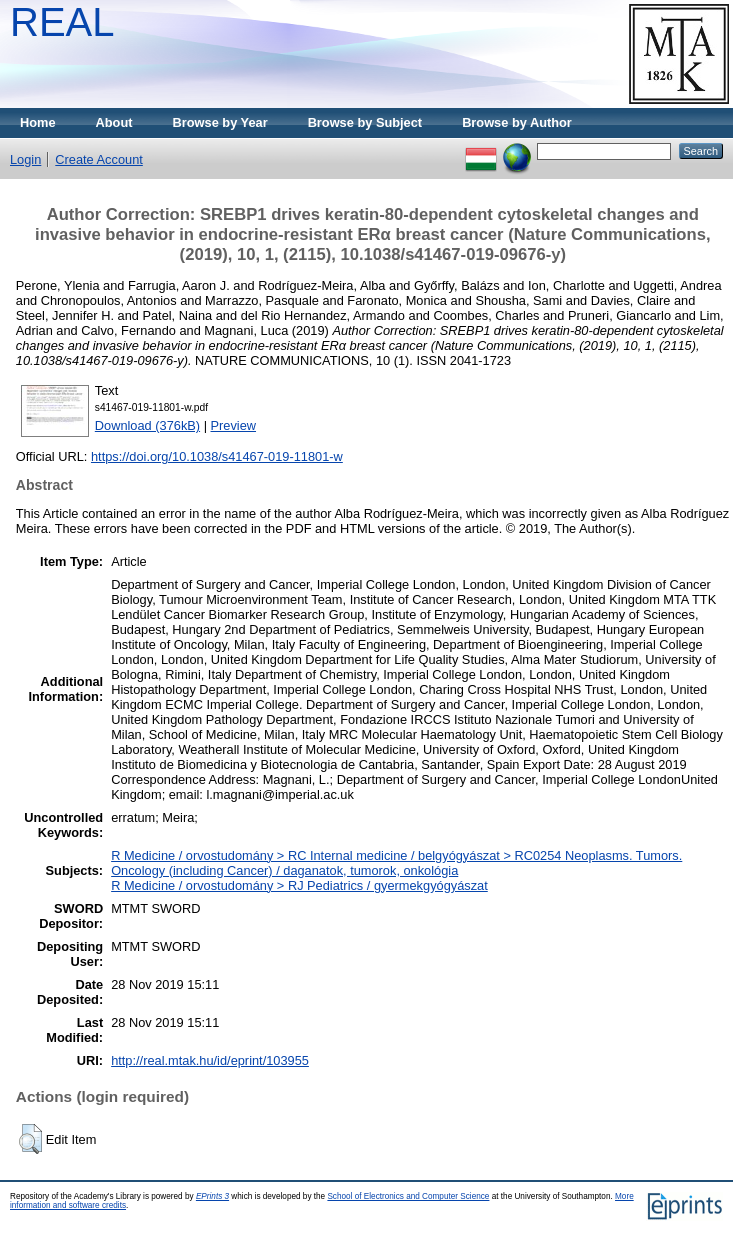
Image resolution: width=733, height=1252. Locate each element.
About (114, 122)
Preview (234, 425)
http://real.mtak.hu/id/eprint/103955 (210, 1060)
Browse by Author (517, 122)
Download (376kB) (147, 425)
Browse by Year (220, 122)
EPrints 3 (212, 1196)
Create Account (99, 159)
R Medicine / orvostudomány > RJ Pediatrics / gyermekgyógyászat (299, 885)
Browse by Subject (365, 122)
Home (38, 122)
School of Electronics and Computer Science (408, 1196)
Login (25, 159)
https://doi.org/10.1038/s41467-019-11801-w (217, 456)
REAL (62, 22)
